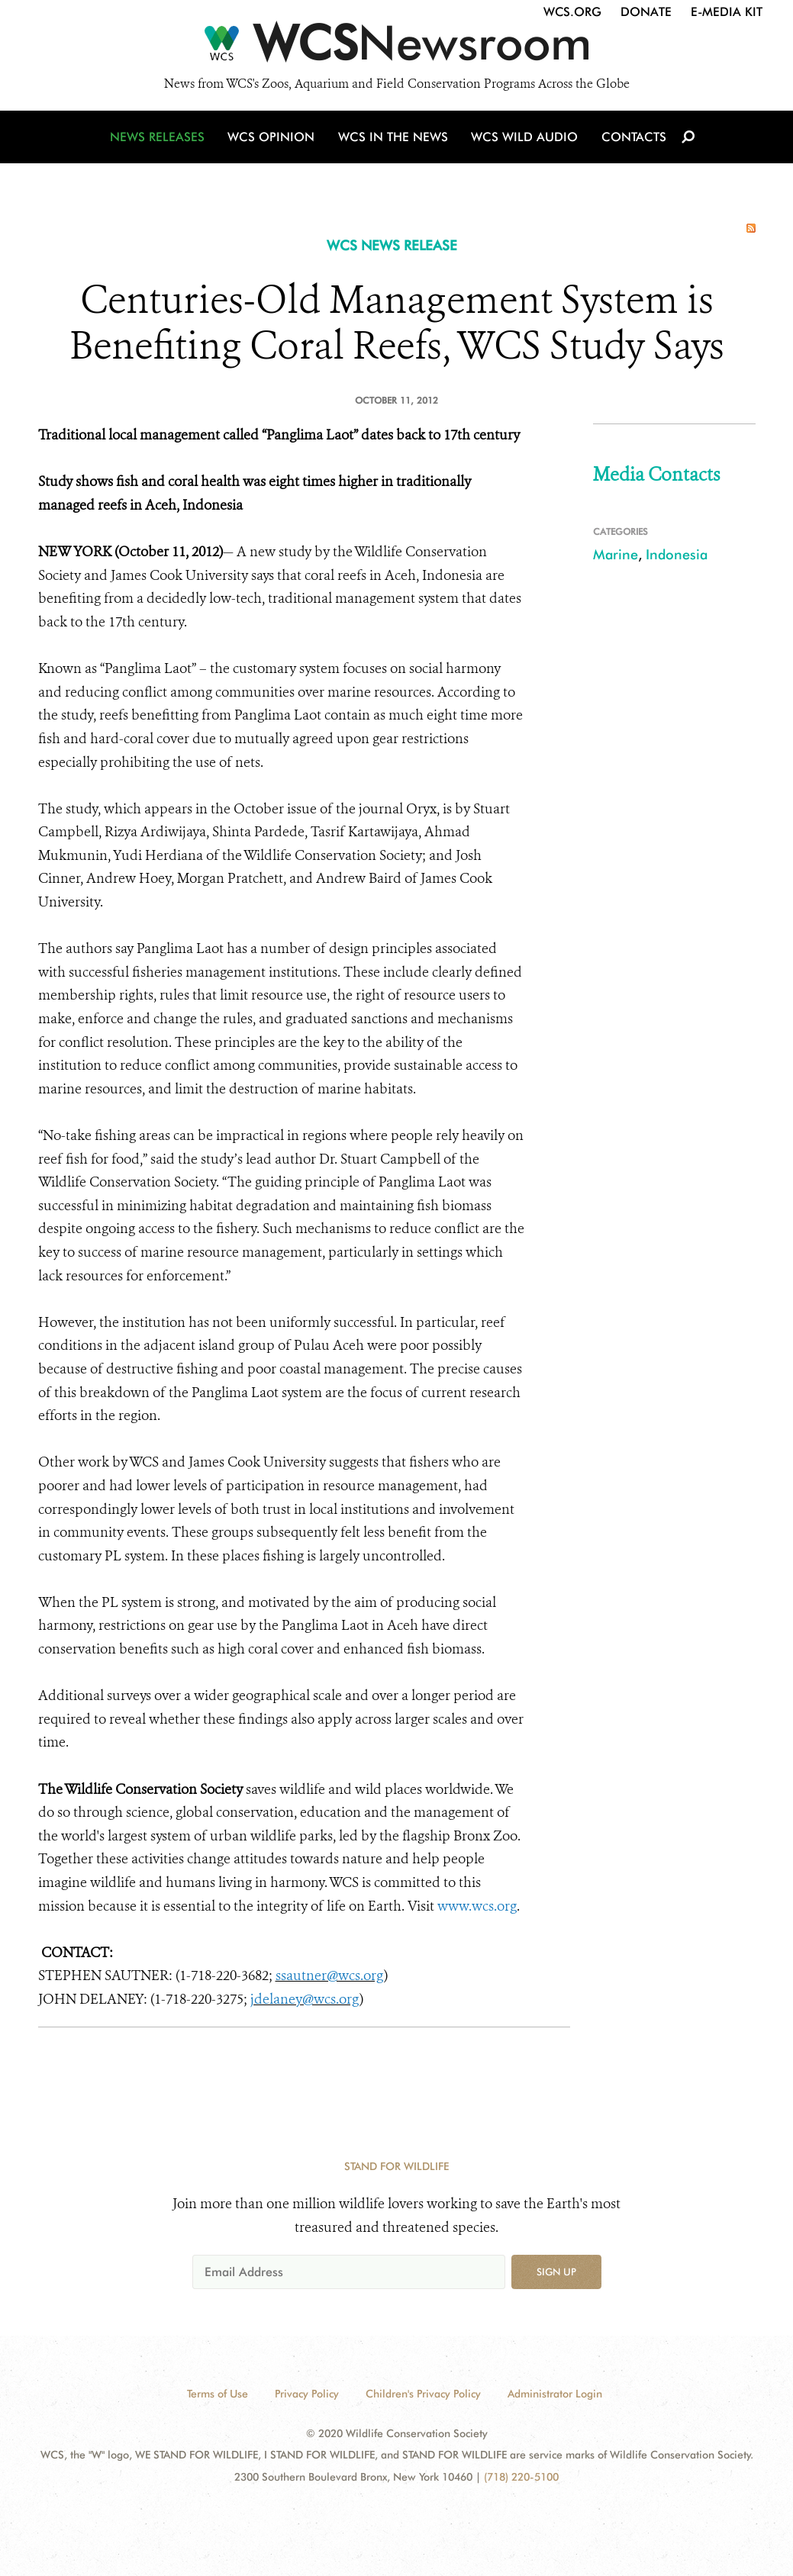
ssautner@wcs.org (330, 1975)
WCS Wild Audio (525, 139)
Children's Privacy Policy (423, 2394)
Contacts (632, 139)
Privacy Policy (307, 2394)
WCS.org (572, 12)
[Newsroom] (396, 47)
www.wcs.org (477, 1906)
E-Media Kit (726, 12)
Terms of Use (217, 2394)
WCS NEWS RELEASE (392, 245)
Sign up (556, 2271)
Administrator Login (555, 2394)
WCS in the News (394, 139)
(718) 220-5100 (521, 2477)
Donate (646, 12)
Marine (615, 554)
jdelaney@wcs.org (304, 1999)
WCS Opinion (273, 139)
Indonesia (677, 554)
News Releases (160, 139)
